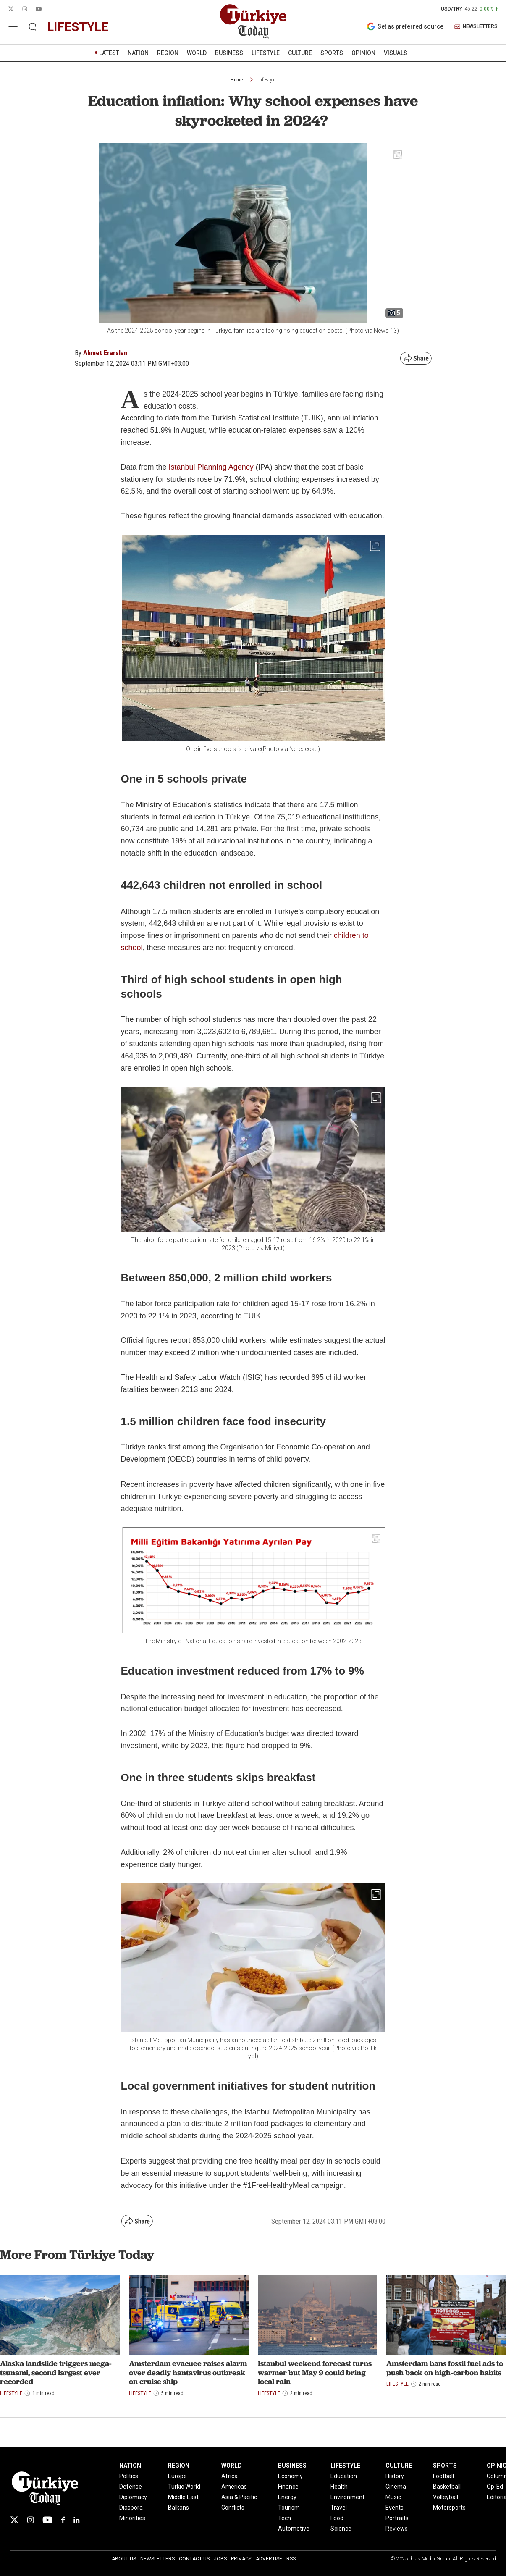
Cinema (395, 2486)
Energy (287, 2497)
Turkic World (184, 2486)
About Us (124, 2559)
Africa (229, 2476)
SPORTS (331, 53)
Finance (288, 2486)
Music (393, 2497)
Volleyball (445, 2497)
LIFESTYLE (266, 53)
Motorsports (449, 2507)
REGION (167, 53)
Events (394, 2507)
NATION (138, 53)
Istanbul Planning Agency (211, 467)
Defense (130, 2486)
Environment (347, 2497)
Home (237, 79)
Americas (234, 2486)
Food (336, 2518)
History (394, 2476)
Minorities (132, 2518)
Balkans (178, 2507)
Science (340, 2528)
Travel (338, 2507)
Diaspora (131, 2507)
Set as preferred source (405, 26)
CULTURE (300, 53)
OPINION (363, 53)
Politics (128, 2476)
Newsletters (157, 2559)
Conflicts (232, 2507)
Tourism (289, 2507)
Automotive (293, 2528)
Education (343, 2476)
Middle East (183, 2497)
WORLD (197, 53)
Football (443, 2476)
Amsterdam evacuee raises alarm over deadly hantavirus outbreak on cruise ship (188, 2372)
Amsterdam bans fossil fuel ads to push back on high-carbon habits (444, 2367)
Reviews (396, 2528)
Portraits (397, 2518)
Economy (290, 2476)
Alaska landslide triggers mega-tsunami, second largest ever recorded (56, 2372)
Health (339, 2486)
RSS (291, 2559)
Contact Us (194, 2559)
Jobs (220, 2559)
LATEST (109, 53)
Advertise (269, 2559)
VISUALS (395, 53)
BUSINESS (229, 53)
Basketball (447, 2486)
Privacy (241, 2559)
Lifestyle (266, 79)
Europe (177, 2476)
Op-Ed (495, 2486)
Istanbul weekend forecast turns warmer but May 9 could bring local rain (315, 2372)
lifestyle (77, 26)
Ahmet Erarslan (105, 353)
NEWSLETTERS (476, 26)
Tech (284, 2518)
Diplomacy (133, 2497)
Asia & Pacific (239, 2497)
